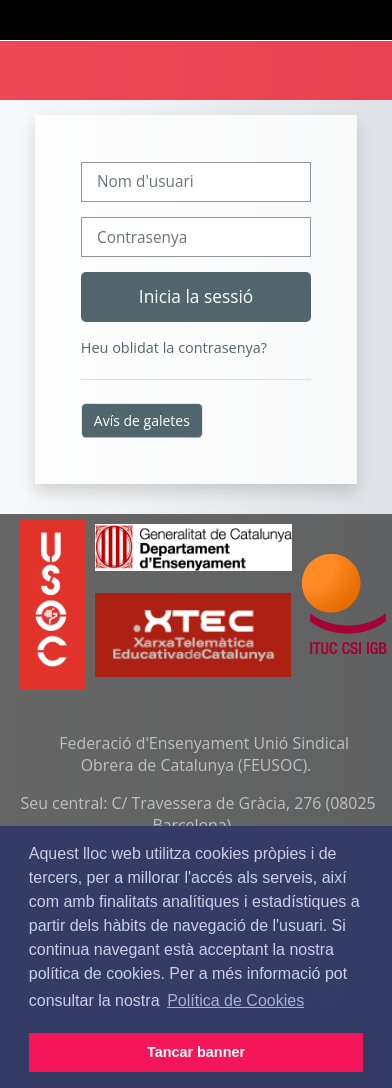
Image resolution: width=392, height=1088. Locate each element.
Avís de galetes (142, 420)
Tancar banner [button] (196, 1052)
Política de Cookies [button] (235, 1000)
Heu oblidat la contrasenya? (174, 347)
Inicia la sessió (196, 296)
